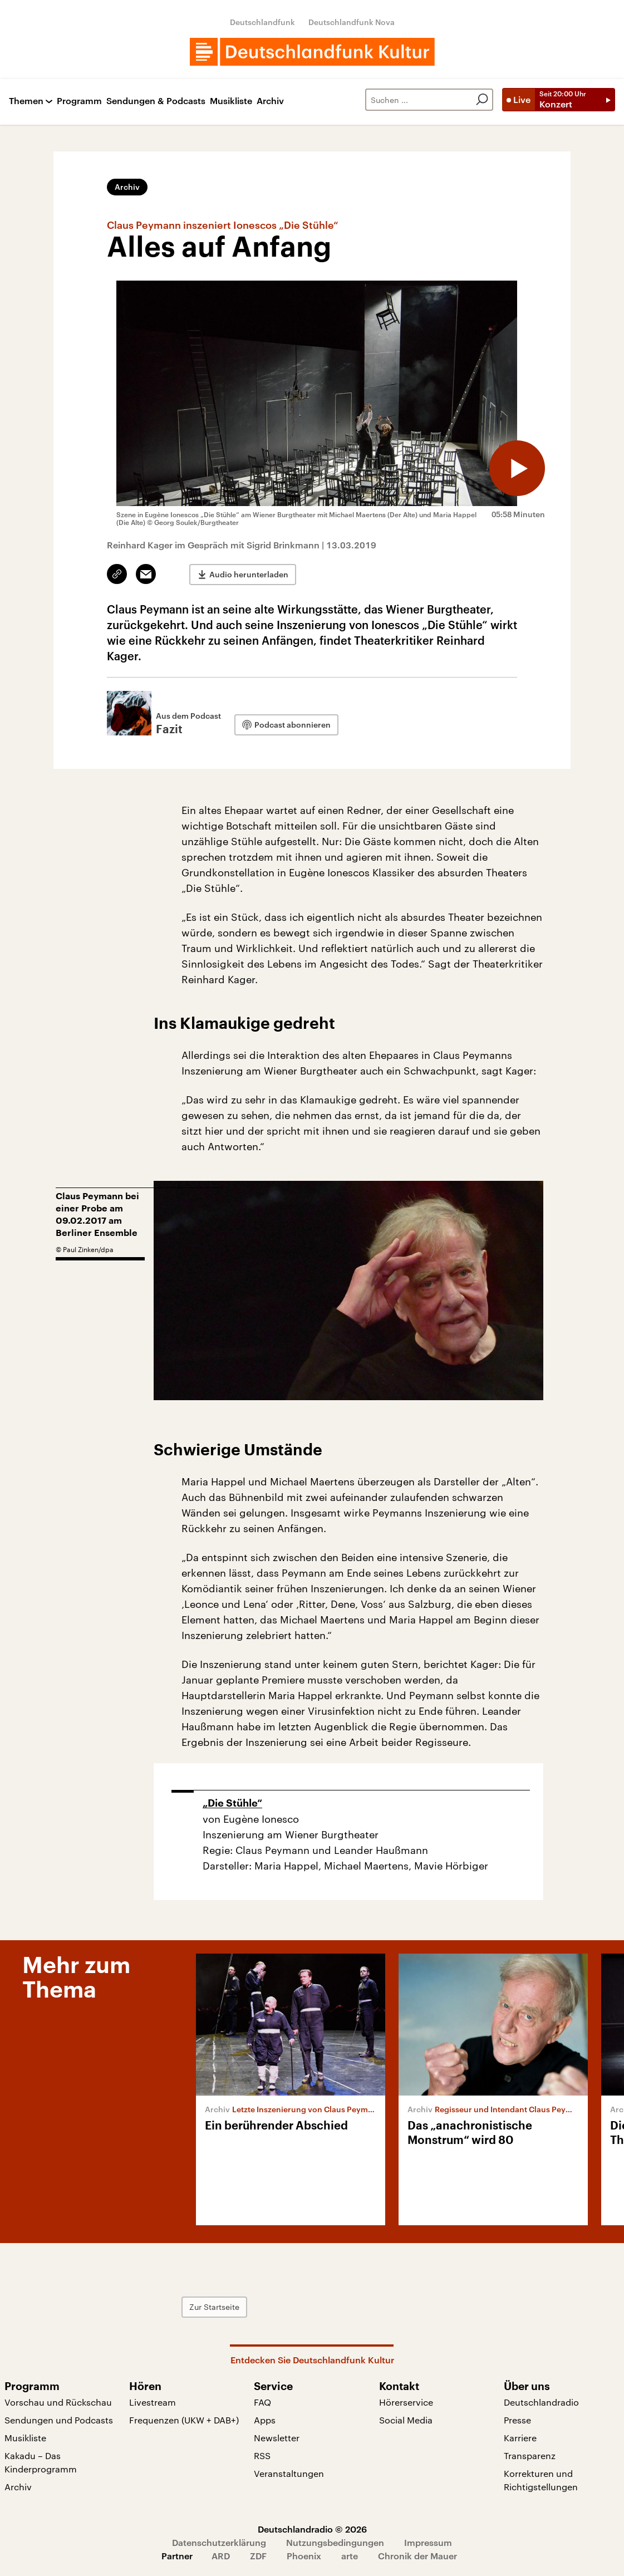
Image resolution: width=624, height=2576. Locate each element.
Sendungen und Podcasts (58, 2420)
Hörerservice (406, 2402)
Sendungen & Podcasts (155, 101)
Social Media (406, 2420)
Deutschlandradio (541, 2402)
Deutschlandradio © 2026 (312, 2529)
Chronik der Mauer (417, 2555)
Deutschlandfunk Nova (351, 22)
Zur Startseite (214, 2307)
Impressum (428, 2542)
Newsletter (276, 2437)
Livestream (152, 2402)
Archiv (270, 101)
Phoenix (304, 2555)
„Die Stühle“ (232, 1803)
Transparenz (530, 2455)
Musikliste (231, 101)
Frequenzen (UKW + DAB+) (184, 2420)
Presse (517, 2420)
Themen (26, 101)
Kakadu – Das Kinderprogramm (40, 2462)
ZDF (258, 2555)
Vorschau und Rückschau (58, 2402)
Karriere (520, 2437)
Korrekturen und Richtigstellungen (541, 2480)
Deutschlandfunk (262, 22)
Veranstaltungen (289, 2473)
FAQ (262, 2402)
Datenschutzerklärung (219, 2542)
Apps (265, 2420)
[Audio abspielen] (517, 468)
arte (349, 2555)
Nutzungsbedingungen (335, 2542)
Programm (79, 101)
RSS (262, 2455)
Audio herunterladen (248, 574)
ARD (221, 2555)
